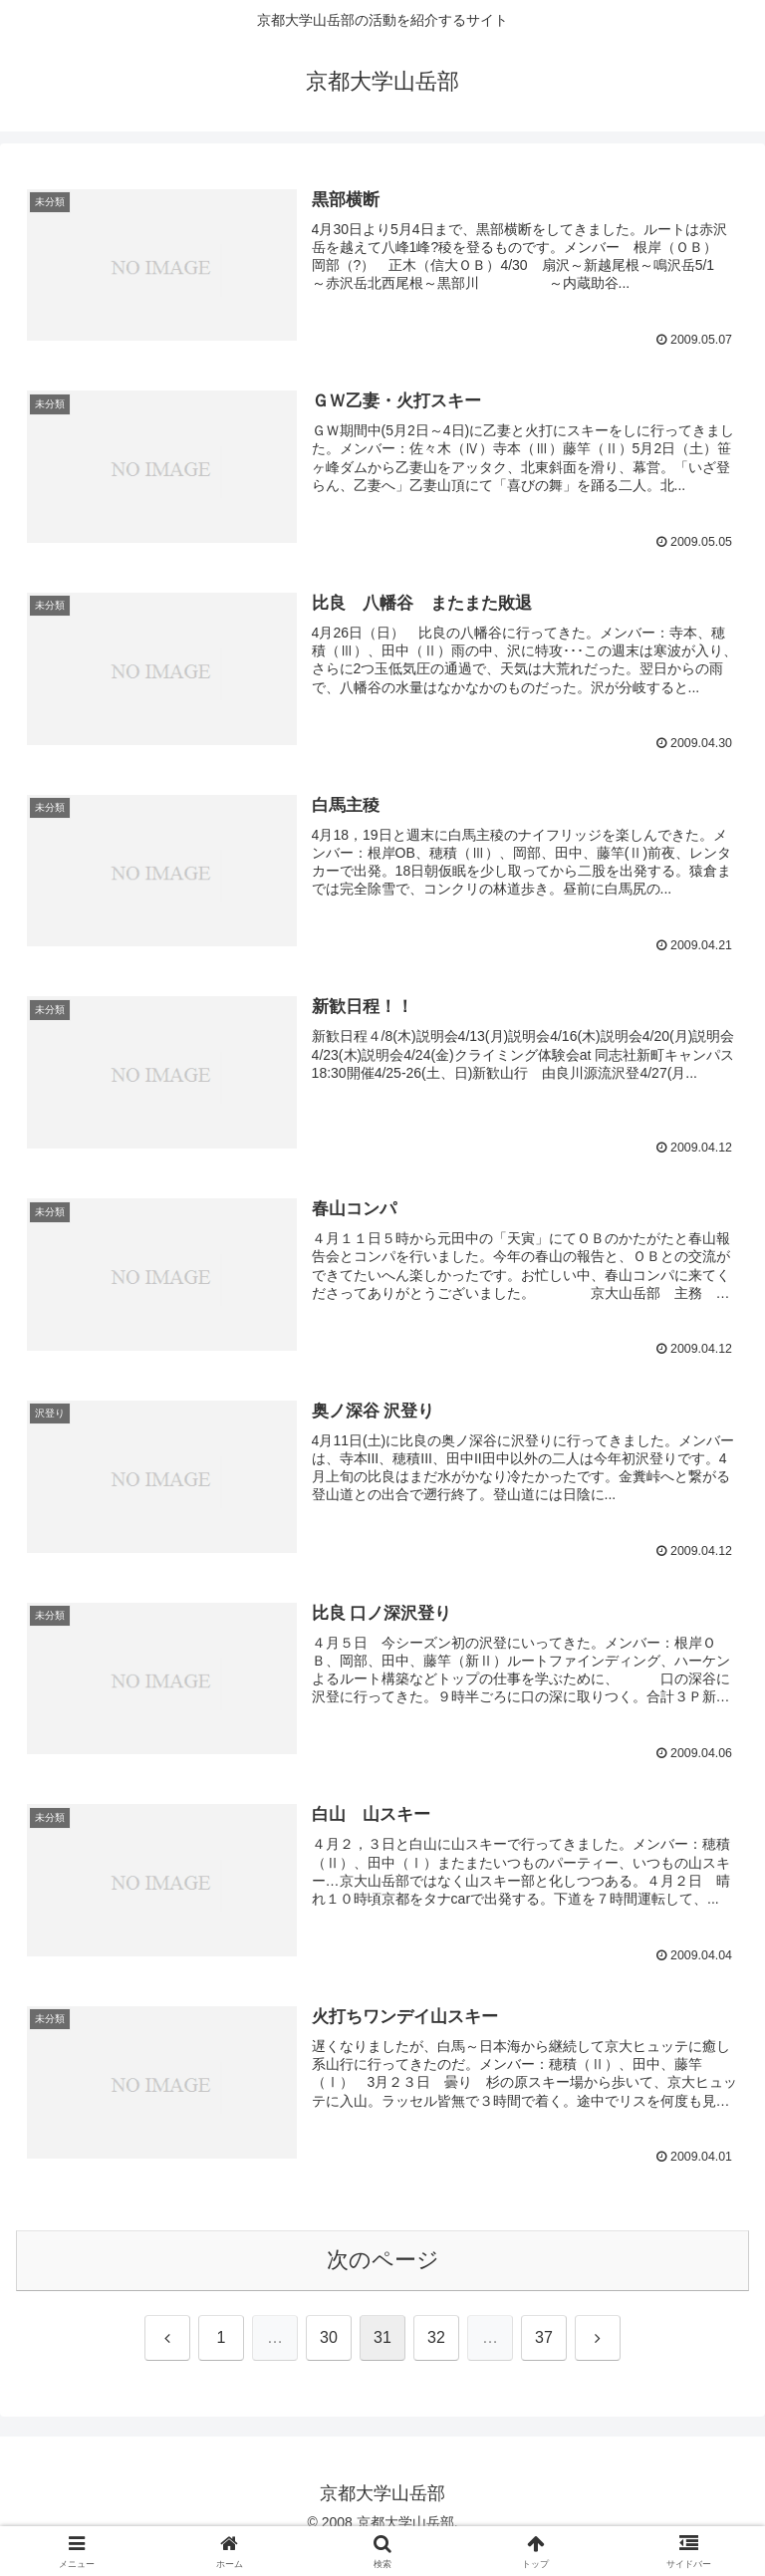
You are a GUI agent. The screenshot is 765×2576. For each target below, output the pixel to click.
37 (544, 2338)
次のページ (383, 2260)
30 (329, 2338)
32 (436, 2338)
